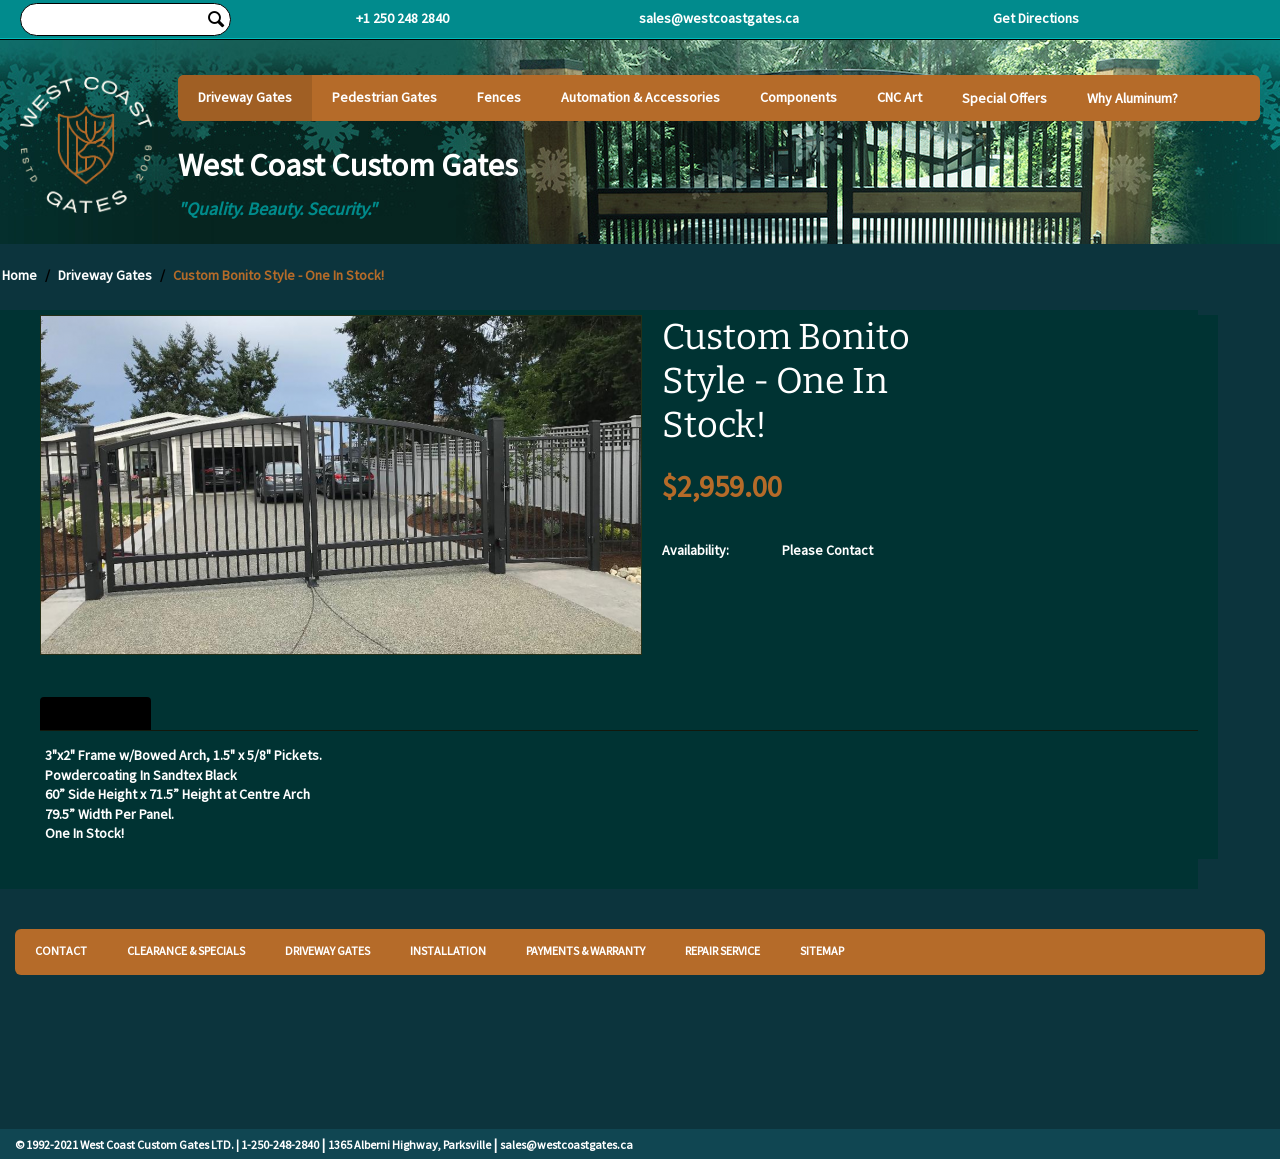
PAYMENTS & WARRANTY (585, 950)
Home (19, 275)
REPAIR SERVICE (722, 950)
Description (95, 714)
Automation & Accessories (640, 97)
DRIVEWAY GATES (327, 950)
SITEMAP (822, 950)
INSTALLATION (448, 950)
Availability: (695, 550)
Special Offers (1004, 98)
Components (798, 97)
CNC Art (899, 97)
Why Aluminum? (1132, 98)
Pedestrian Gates (384, 97)
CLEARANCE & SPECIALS (186, 950)
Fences (499, 97)
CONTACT (61, 950)
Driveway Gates (245, 97)
